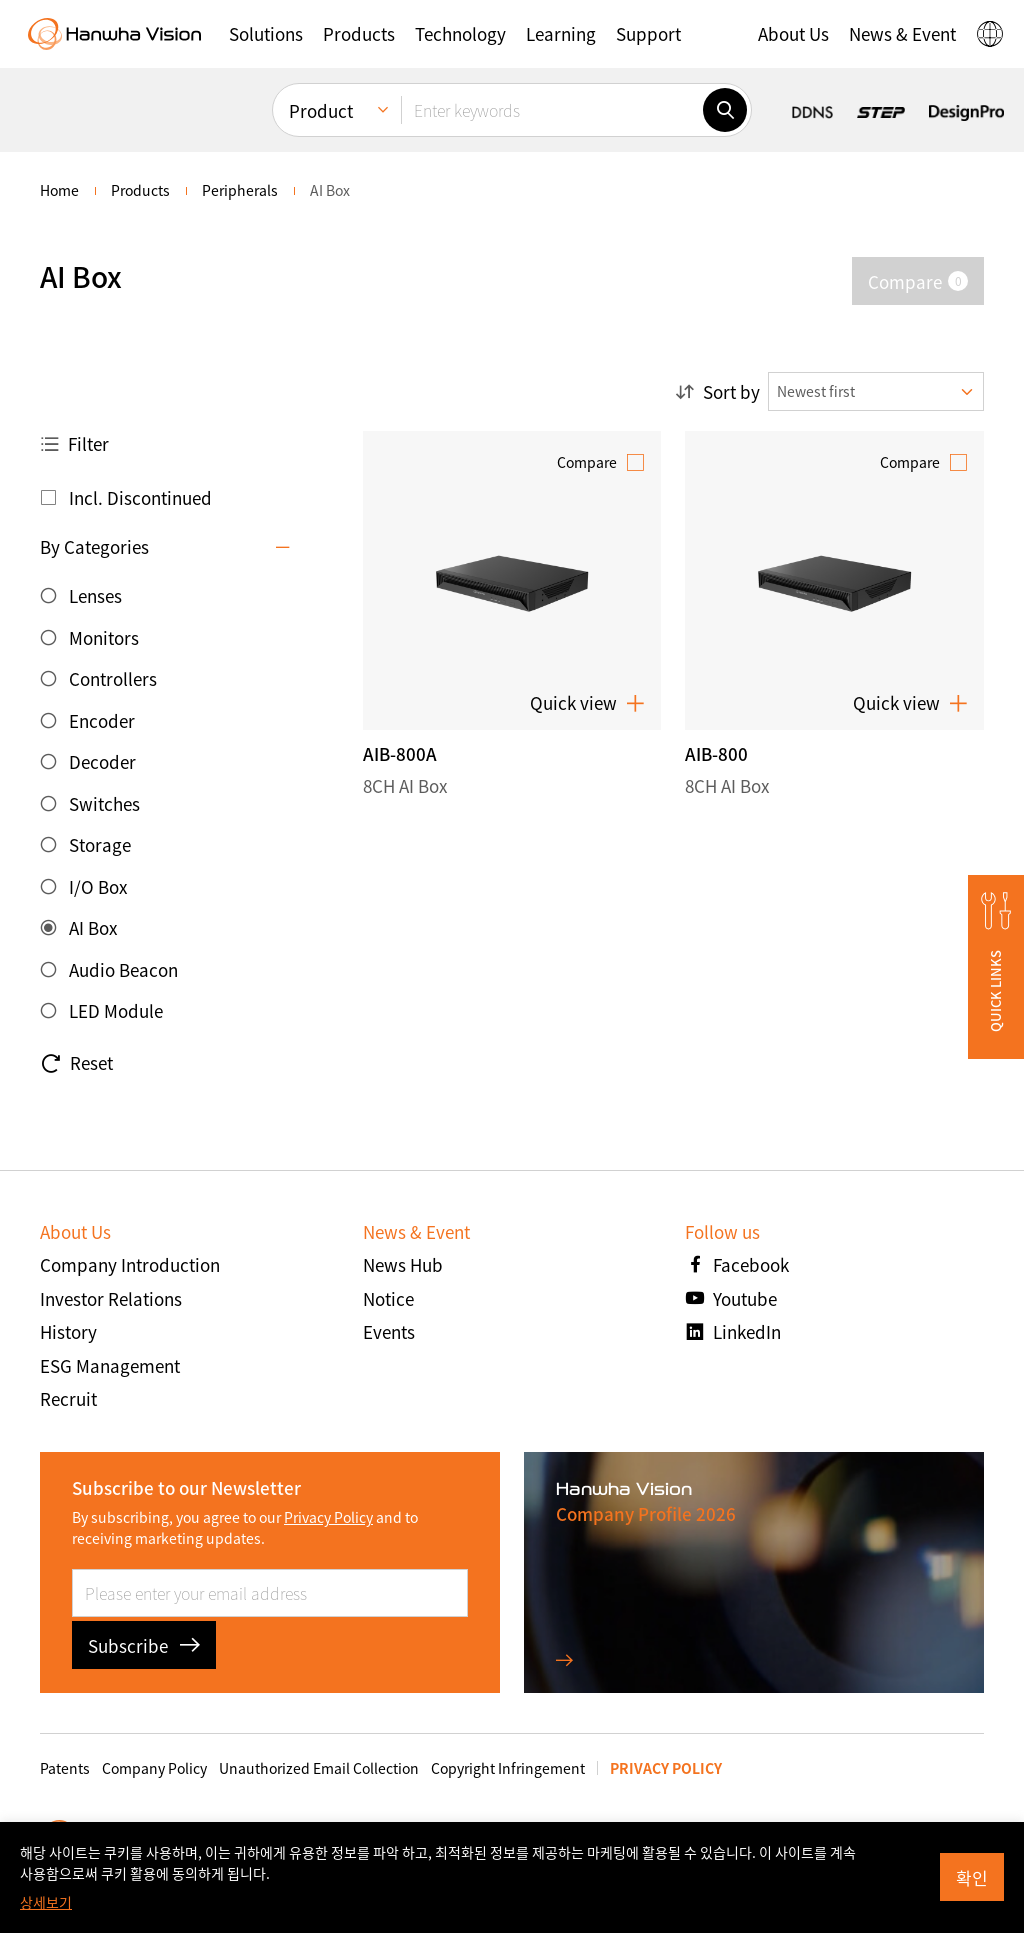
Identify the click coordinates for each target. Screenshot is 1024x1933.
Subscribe (144, 1645)
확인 (972, 1877)
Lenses (95, 595)
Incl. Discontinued (140, 497)
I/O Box (98, 886)
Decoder (102, 761)
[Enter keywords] (552, 110)
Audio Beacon (123, 969)
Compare (587, 462)
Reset (76, 1063)
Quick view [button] (587, 703)
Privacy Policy (328, 1517)
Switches (104, 803)
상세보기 (46, 1902)
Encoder (102, 720)
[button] (266, 34)
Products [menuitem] (140, 190)
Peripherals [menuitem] (240, 190)
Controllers (113, 678)
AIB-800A (400, 753)
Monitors (104, 637)
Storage (100, 844)
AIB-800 (716, 753)
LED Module (116, 1010)
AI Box (93, 927)
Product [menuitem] (321, 110)
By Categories (94, 546)
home (59, 190)
